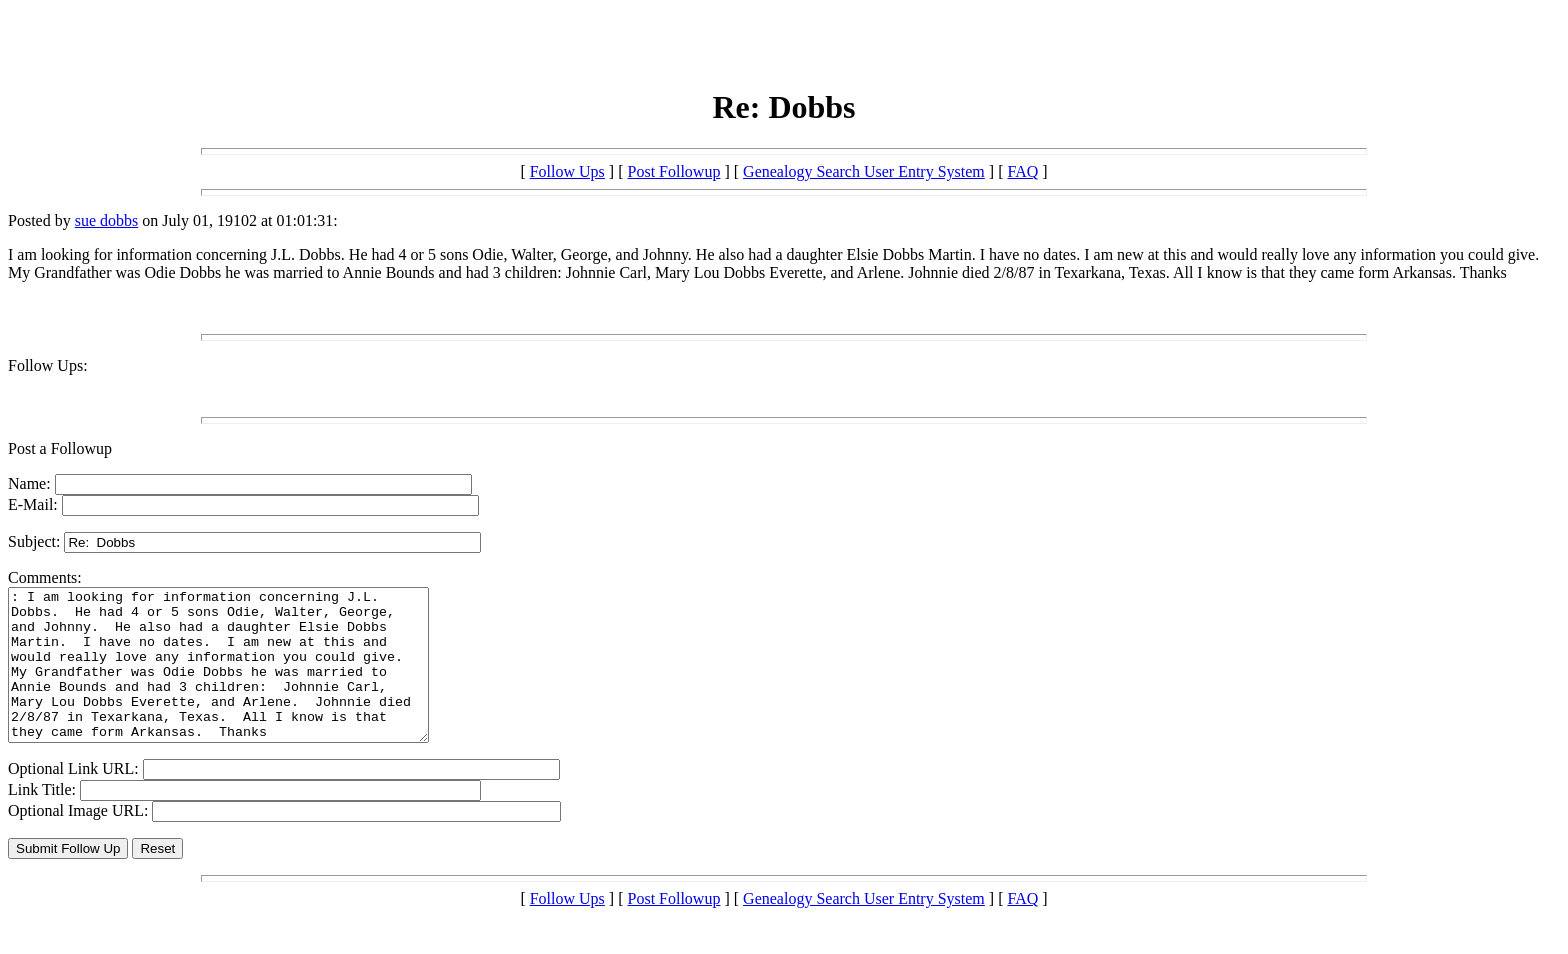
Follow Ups (567, 171)
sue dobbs (107, 220)
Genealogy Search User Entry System (864, 171)
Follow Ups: (48, 365)
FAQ (1022, 171)
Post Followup (674, 171)
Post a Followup (60, 448)
